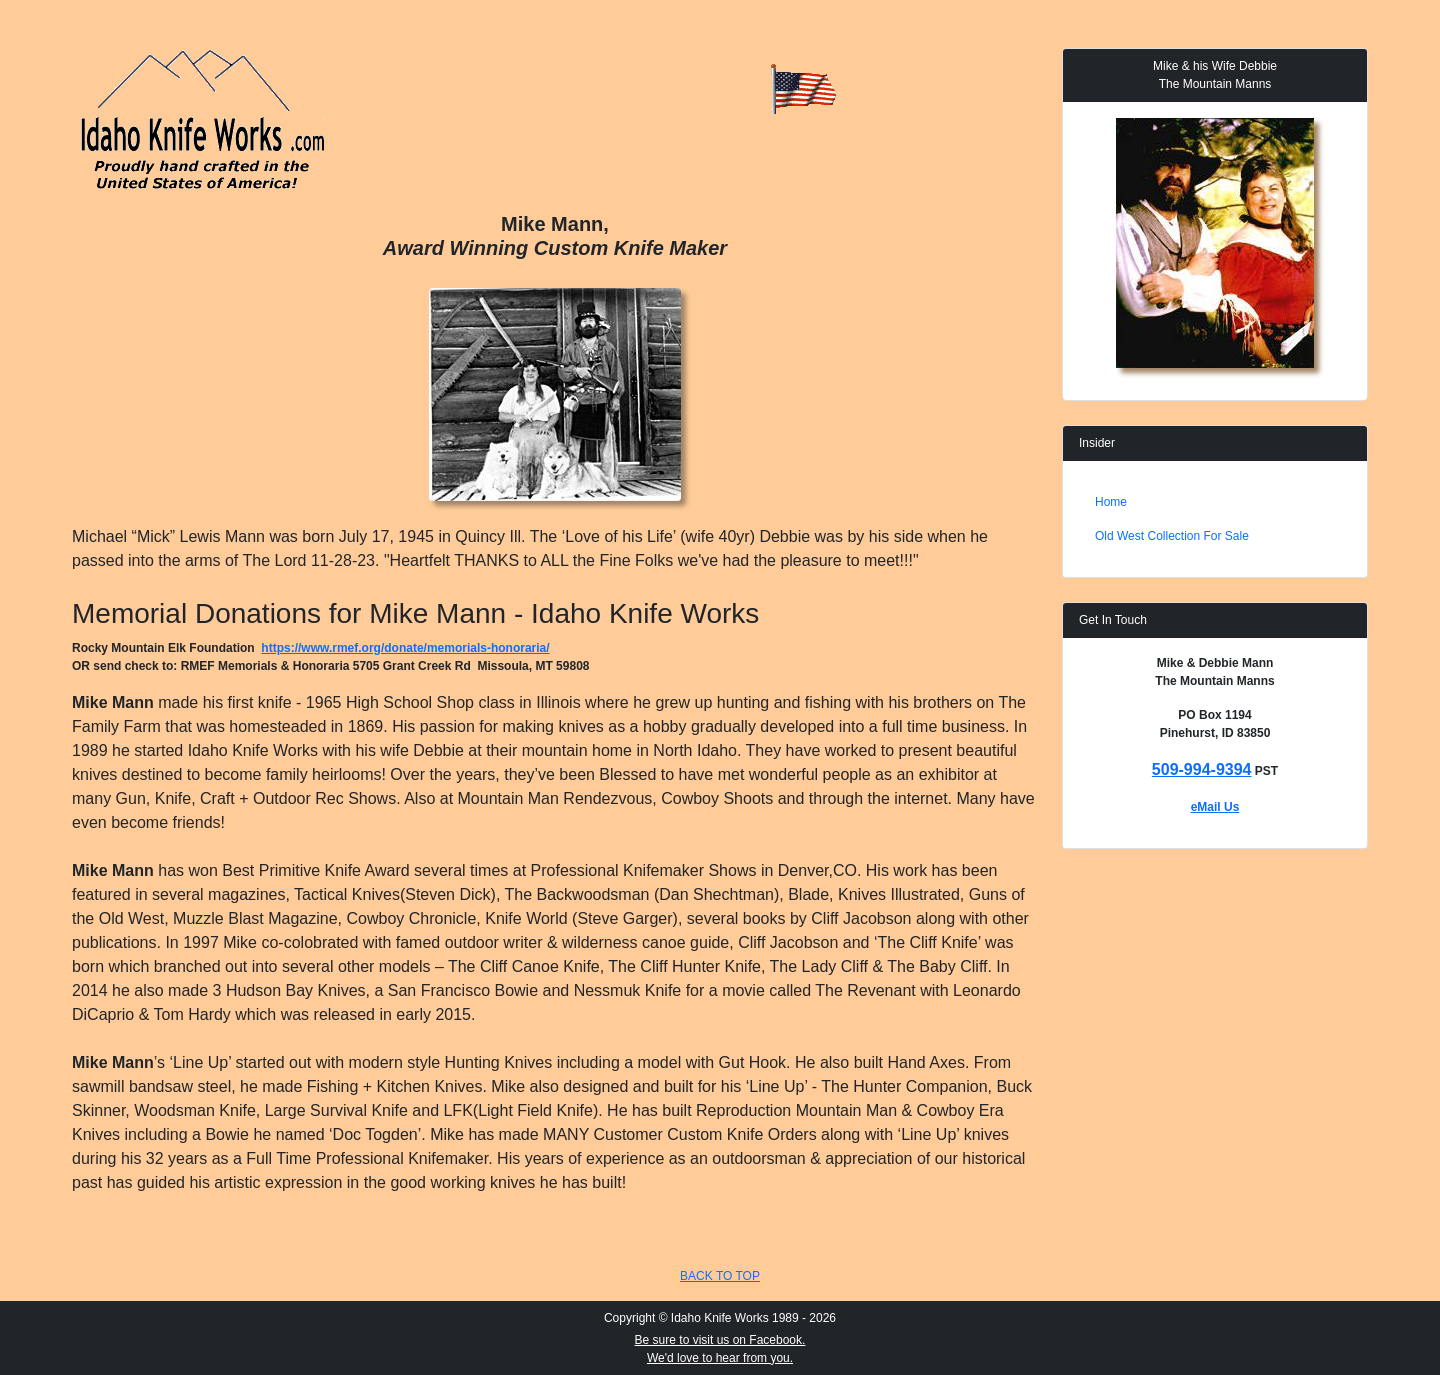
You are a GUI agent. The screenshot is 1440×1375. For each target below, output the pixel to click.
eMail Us (1215, 807)
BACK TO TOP (720, 1276)
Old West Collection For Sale (1172, 536)
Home (1111, 502)
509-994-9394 (1202, 769)
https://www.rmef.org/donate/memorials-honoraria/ (405, 648)
